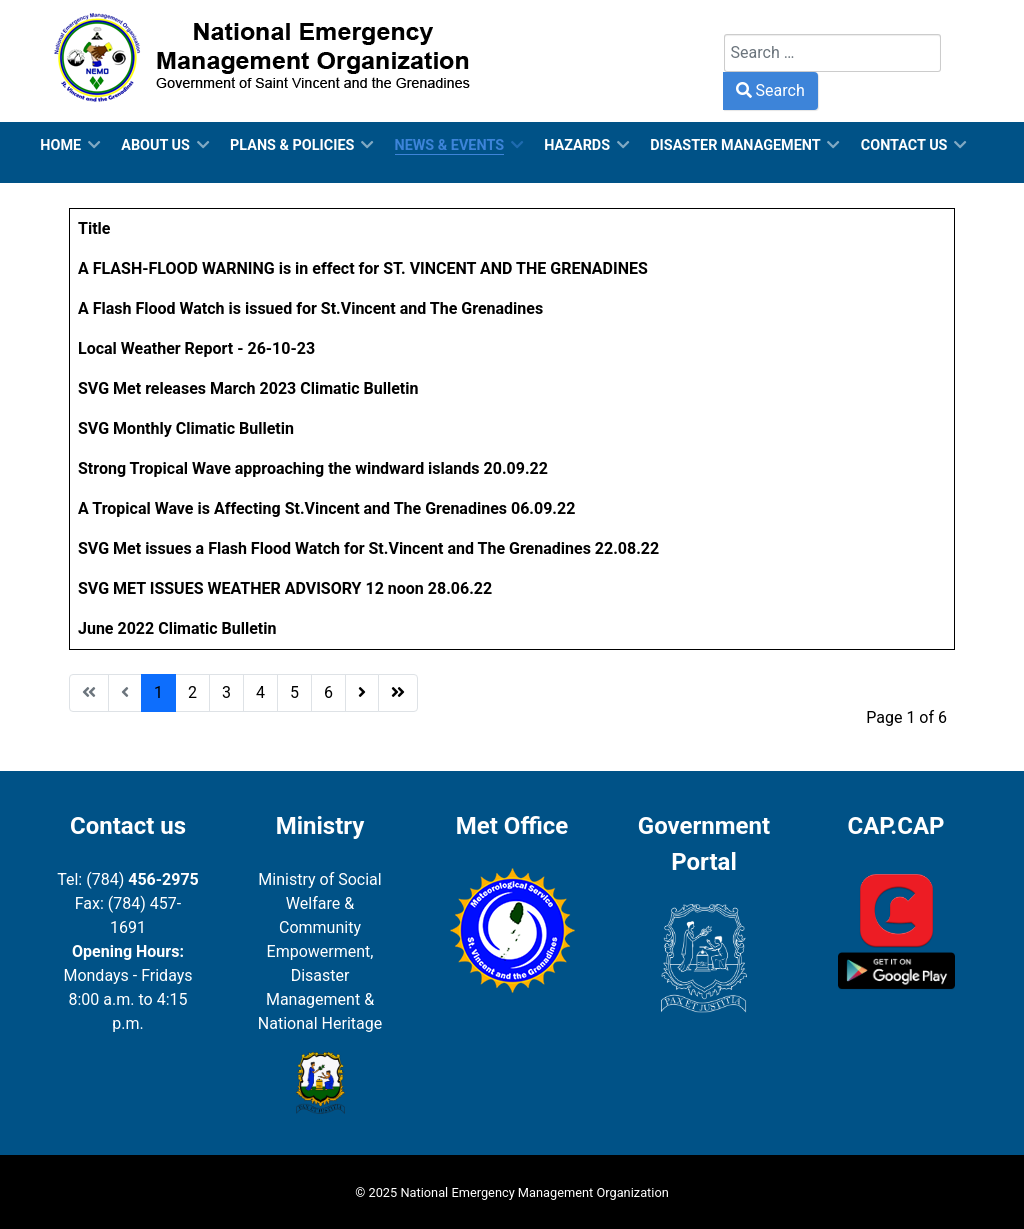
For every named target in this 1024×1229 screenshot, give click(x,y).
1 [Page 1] (158, 692)
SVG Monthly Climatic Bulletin (186, 428)
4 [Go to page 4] (260, 692)
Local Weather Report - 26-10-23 (196, 348)
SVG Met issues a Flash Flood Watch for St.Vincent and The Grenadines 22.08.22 (368, 548)
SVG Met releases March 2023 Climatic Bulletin (248, 388)
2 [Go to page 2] (192, 692)
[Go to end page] (398, 693)
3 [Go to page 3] (226, 692)
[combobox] (832, 53)
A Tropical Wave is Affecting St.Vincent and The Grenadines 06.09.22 (326, 508)
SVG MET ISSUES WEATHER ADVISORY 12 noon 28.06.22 (285, 588)
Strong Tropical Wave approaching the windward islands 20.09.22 (313, 468)
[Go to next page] (362, 693)
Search (748, 21)
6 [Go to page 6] (328, 692)
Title (94, 228)
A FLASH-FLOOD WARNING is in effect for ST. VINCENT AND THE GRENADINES (363, 268)
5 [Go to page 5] (294, 692)
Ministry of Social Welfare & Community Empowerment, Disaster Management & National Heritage (320, 951)
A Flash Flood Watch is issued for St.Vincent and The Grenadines (310, 308)
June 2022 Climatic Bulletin (177, 628)
